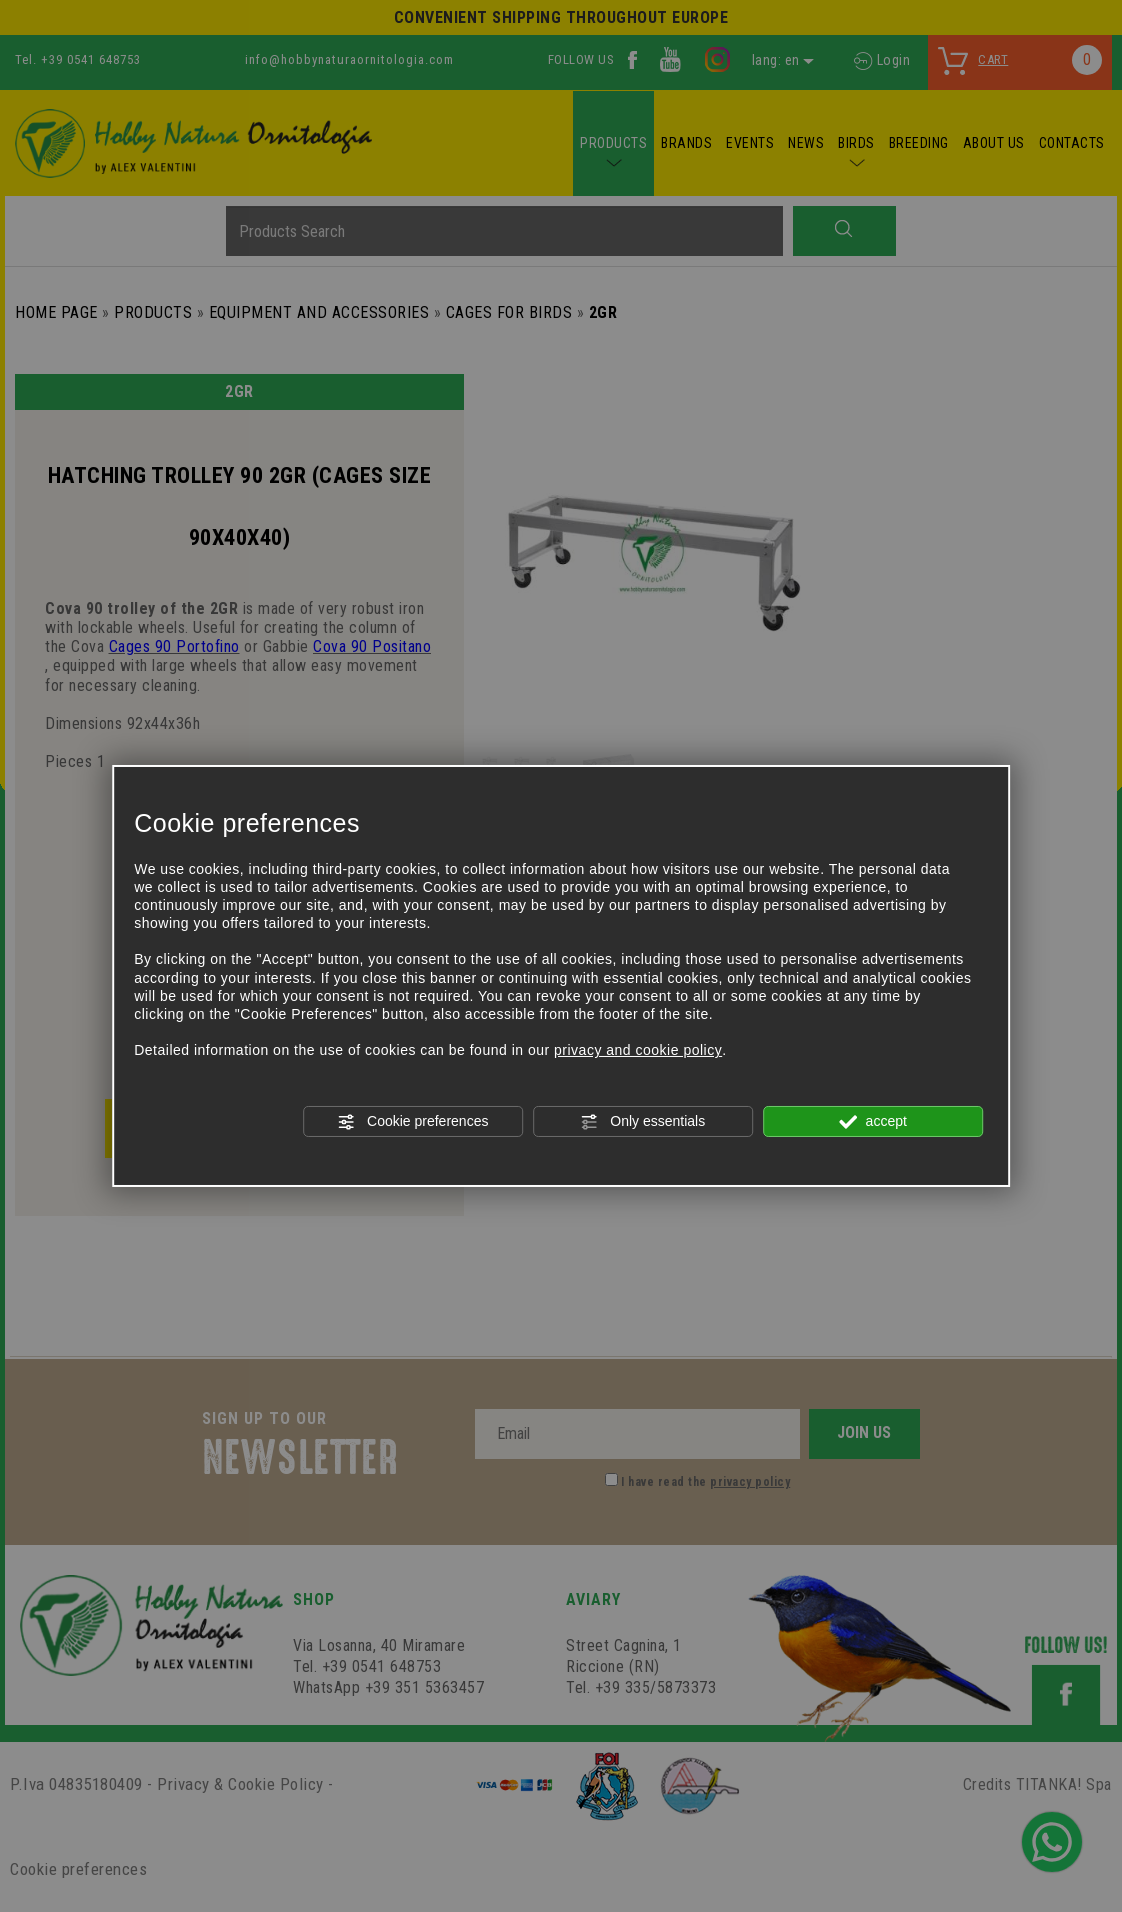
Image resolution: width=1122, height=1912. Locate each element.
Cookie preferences (412, 1122)
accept (873, 1122)
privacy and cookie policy (638, 1050)
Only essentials (642, 1122)
